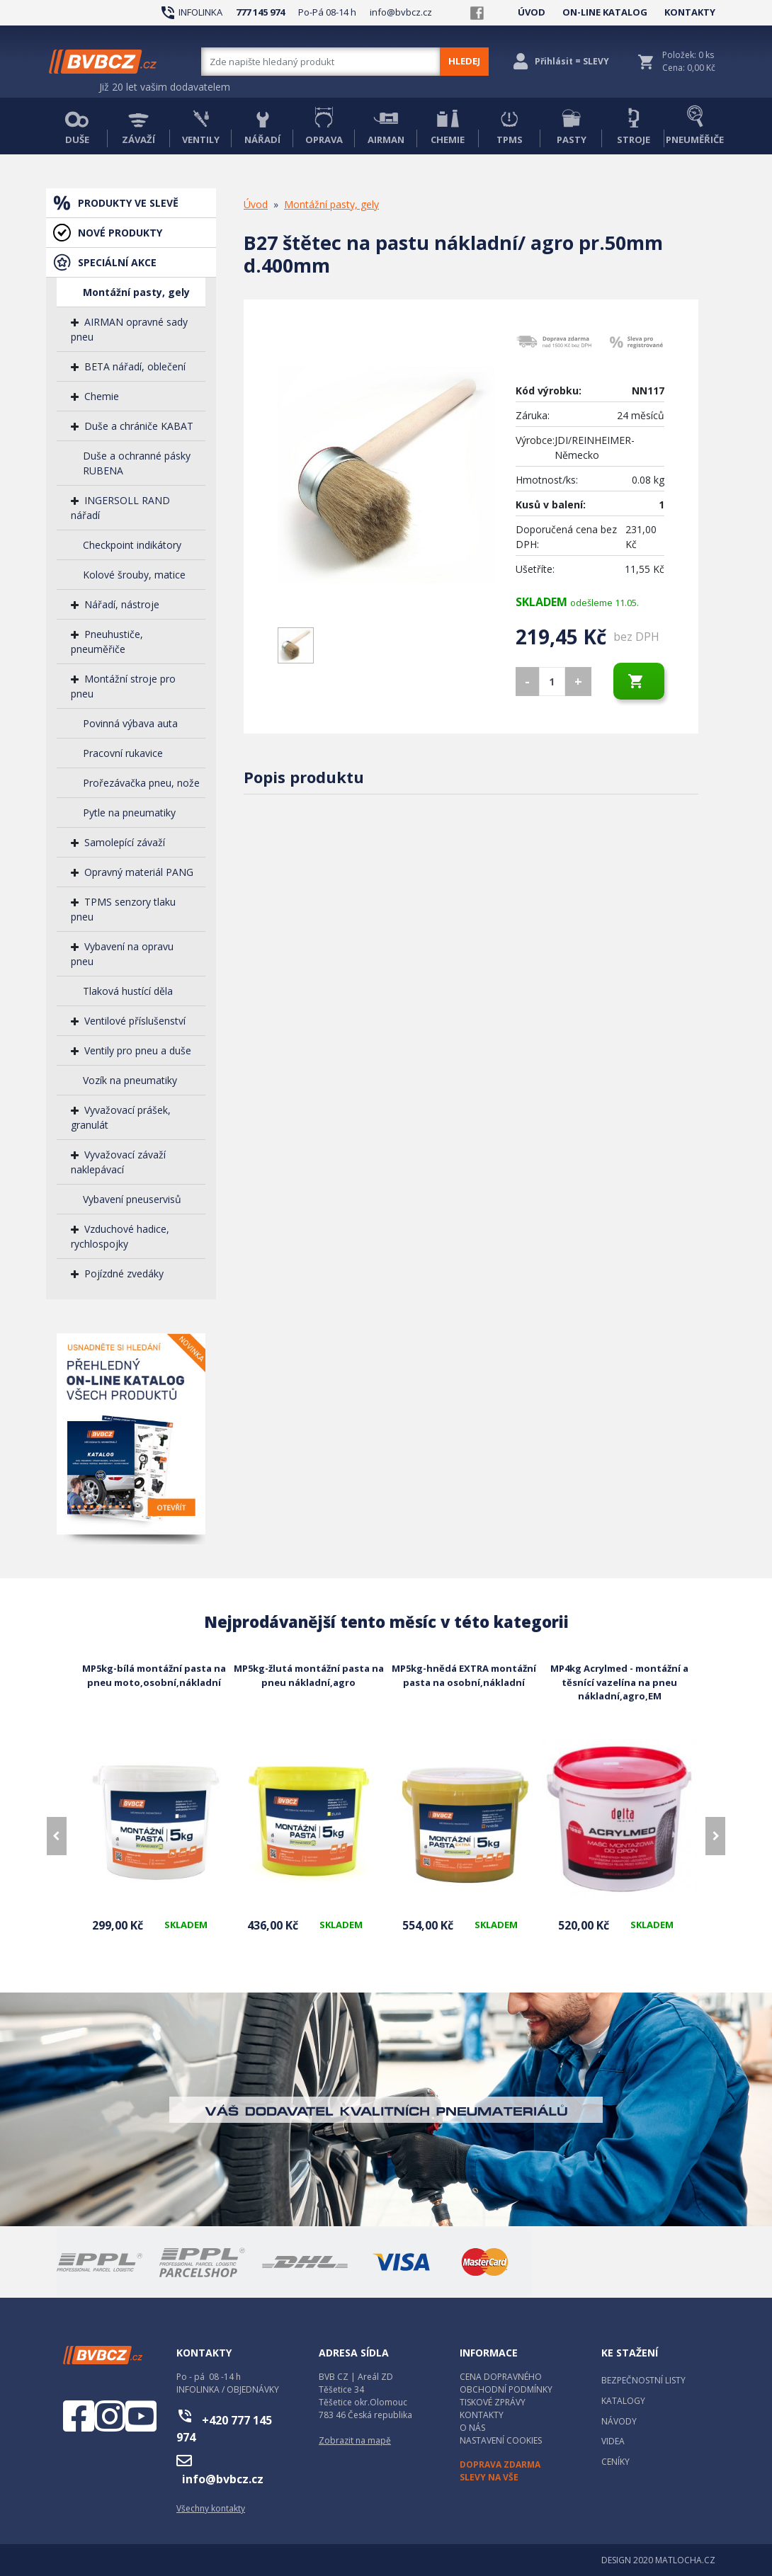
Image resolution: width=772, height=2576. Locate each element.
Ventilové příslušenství (135, 1020)
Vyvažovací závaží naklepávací (118, 1162)
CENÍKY (615, 2462)
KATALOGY (623, 2401)
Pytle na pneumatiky (129, 812)
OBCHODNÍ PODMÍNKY (506, 2389)
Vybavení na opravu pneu (122, 954)
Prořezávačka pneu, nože (141, 783)
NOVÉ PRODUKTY (120, 232)
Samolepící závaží (124, 842)
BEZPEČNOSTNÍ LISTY (643, 2380)
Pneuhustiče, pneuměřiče (107, 641)
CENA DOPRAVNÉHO (501, 2377)
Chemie (101, 396)
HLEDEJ (464, 61)
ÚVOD (531, 12)
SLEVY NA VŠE (489, 2477)
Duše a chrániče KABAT (138, 426)
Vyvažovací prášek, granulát (121, 1117)
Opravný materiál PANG (138, 872)
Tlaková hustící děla (128, 991)
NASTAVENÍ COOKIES (501, 2440)
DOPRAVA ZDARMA (500, 2464)
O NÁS (472, 2428)
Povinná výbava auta (130, 723)
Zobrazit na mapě (355, 2440)
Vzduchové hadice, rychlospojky (120, 1236)
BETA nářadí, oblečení (135, 366)
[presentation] (57, 1836)
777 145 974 (260, 12)
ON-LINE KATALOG (604, 12)
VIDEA (613, 2441)
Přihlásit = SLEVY (572, 61)
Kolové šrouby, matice (134, 574)
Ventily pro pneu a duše (137, 1050)
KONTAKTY (689, 12)
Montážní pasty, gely (136, 292)
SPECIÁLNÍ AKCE (117, 262)
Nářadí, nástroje (121, 604)
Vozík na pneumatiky (130, 1080)
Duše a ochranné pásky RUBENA (137, 463)
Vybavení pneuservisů (132, 1199)
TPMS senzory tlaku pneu (123, 909)
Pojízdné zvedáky (124, 1273)
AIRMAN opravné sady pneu (129, 329)
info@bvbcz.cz (401, 12)
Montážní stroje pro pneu (123, 686)
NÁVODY (619, 2421)
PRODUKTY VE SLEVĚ (128, 203)
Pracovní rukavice (123, 753)
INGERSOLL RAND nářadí (120, 508)
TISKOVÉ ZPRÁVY (493, 2402)
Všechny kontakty (210, 2508)
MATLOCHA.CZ (685, 2560)
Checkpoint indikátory (132, 545)
